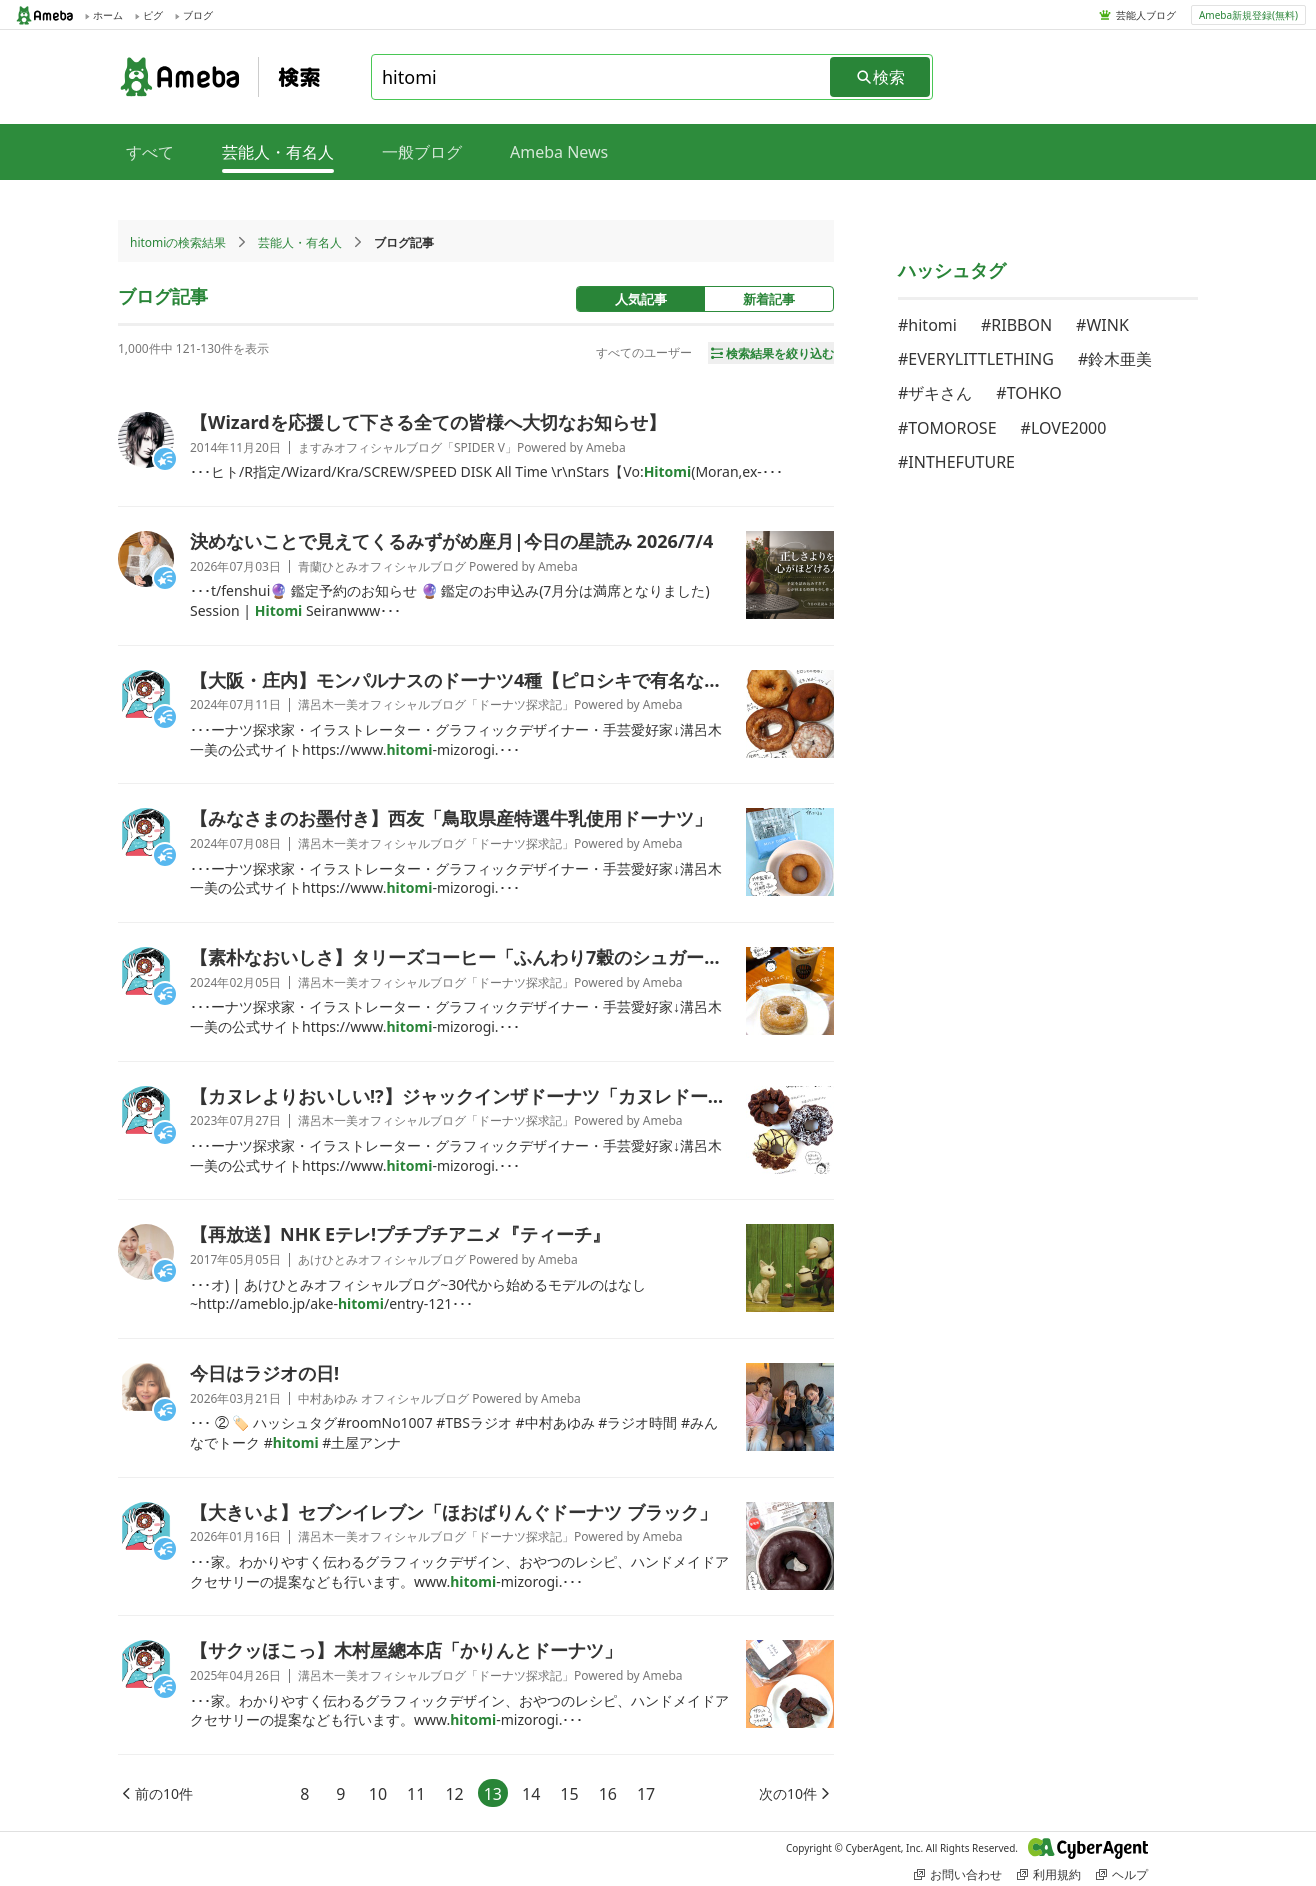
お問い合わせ (958, 1874)
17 (646, 1794)
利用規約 (1049, 1874)
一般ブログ (422, 152)
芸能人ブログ (1146, 15)
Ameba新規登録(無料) (1248, 15)
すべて (150, 152)
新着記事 (769, 299)
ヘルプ (1122, 1874)
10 (378, 1794)
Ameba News (559, 152)
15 (569, 1794)
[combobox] (602, 77)
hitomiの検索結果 (178, 242)
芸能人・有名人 (300, 242)
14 (531, 1794)
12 (454, 1794)
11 (416, 1794)
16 (608, 1794)
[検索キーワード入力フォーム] (602, 77)
